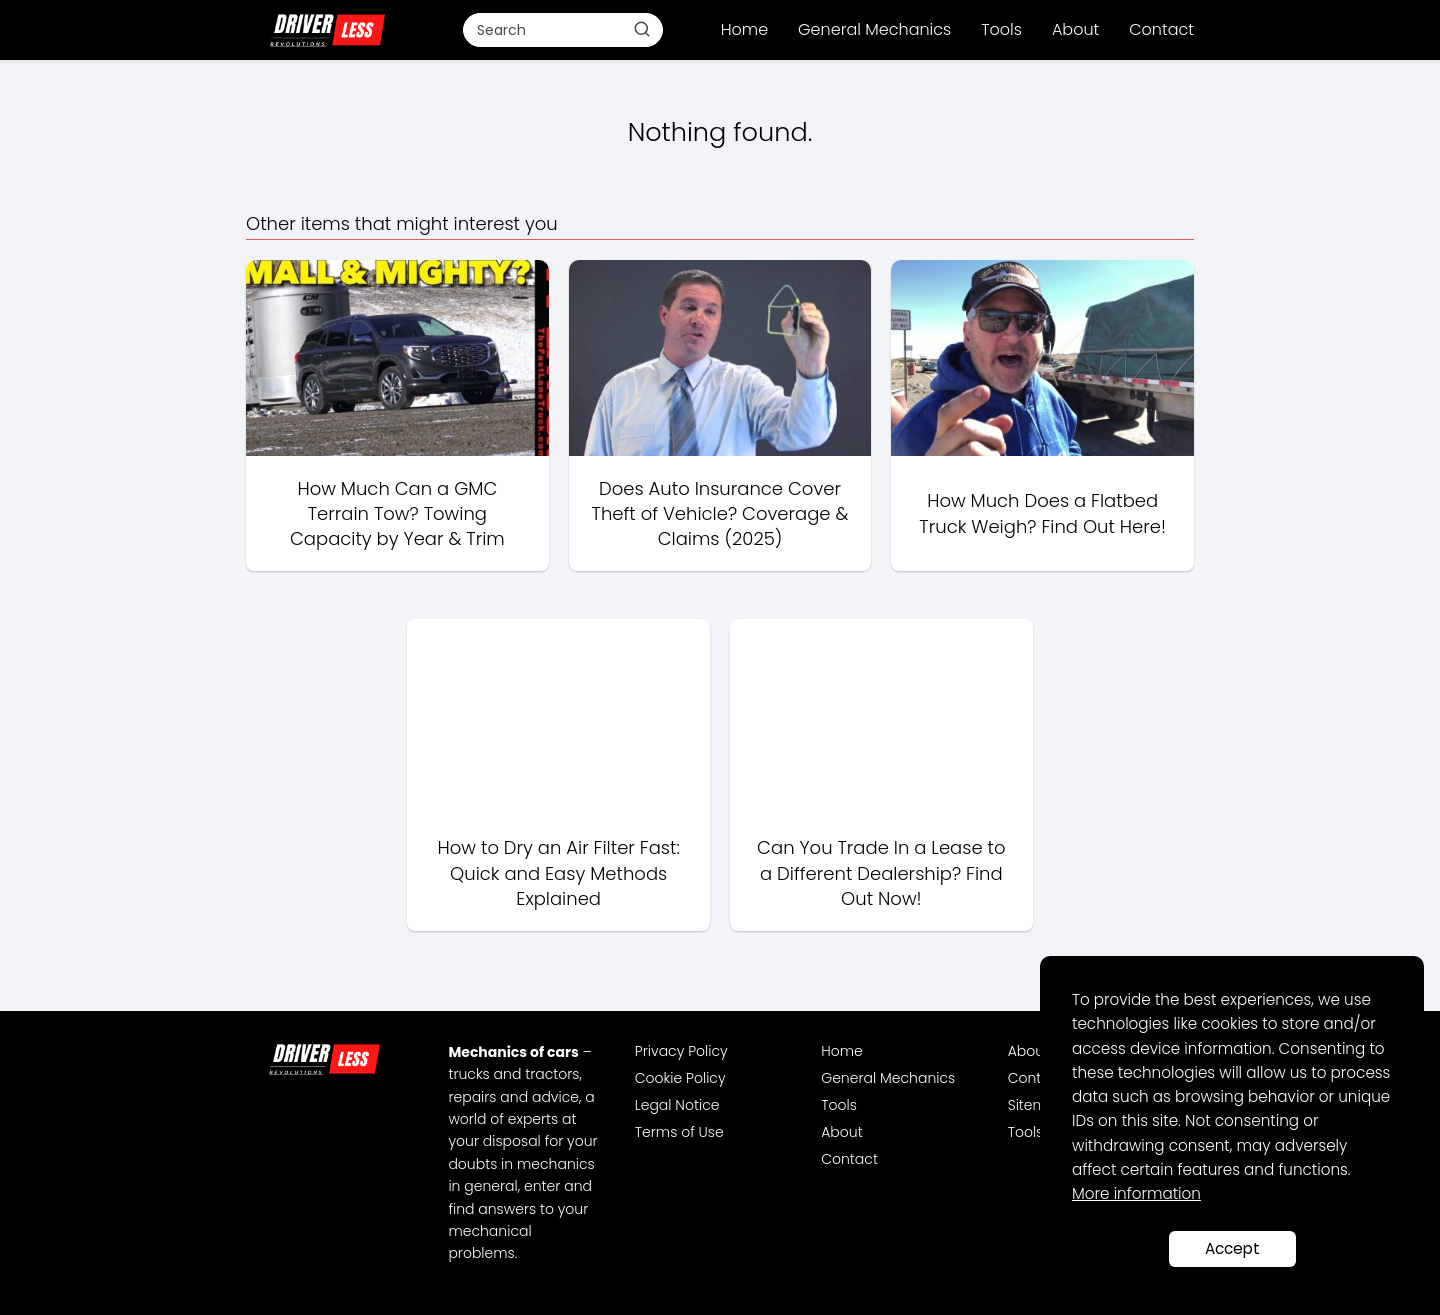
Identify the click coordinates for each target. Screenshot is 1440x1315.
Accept (1232, 1248)
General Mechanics (874, 29)
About (1075, 29)
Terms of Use (679, 1132)
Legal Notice (677, 1105)
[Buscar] (642, 29)
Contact (1161, 29)
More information (1136, 1193)
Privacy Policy (681, 1051)
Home (744, 29)
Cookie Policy (680, 1078)
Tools (1001, 29)
